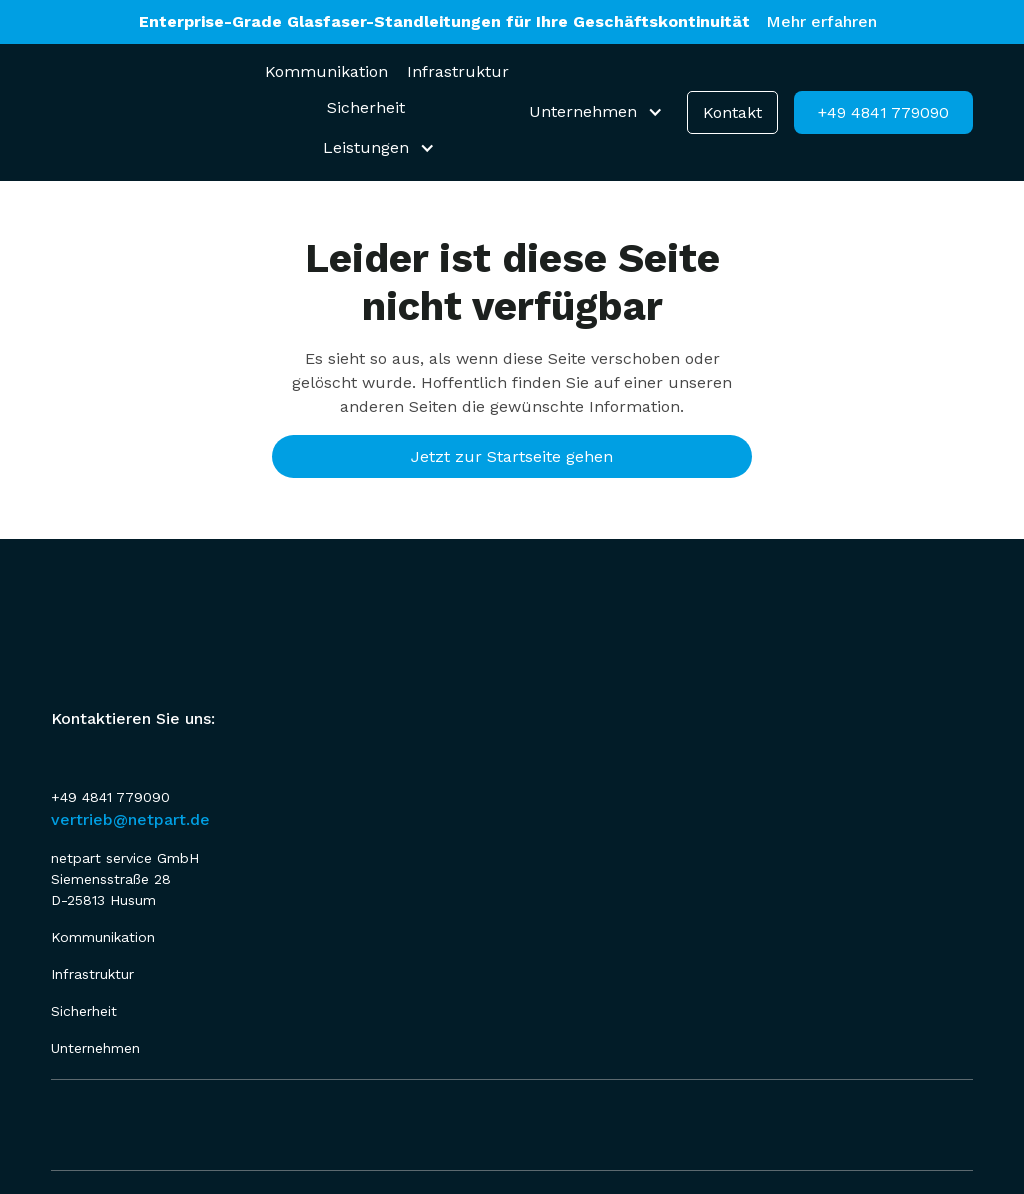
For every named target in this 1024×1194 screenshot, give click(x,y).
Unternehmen (95, 1048)
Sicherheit (366, 107)
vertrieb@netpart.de (130, 819)
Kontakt (732, 112)
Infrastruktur (458, 71)
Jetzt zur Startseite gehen (512, 456)
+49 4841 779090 (883, 112)
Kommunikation (326, 71)
